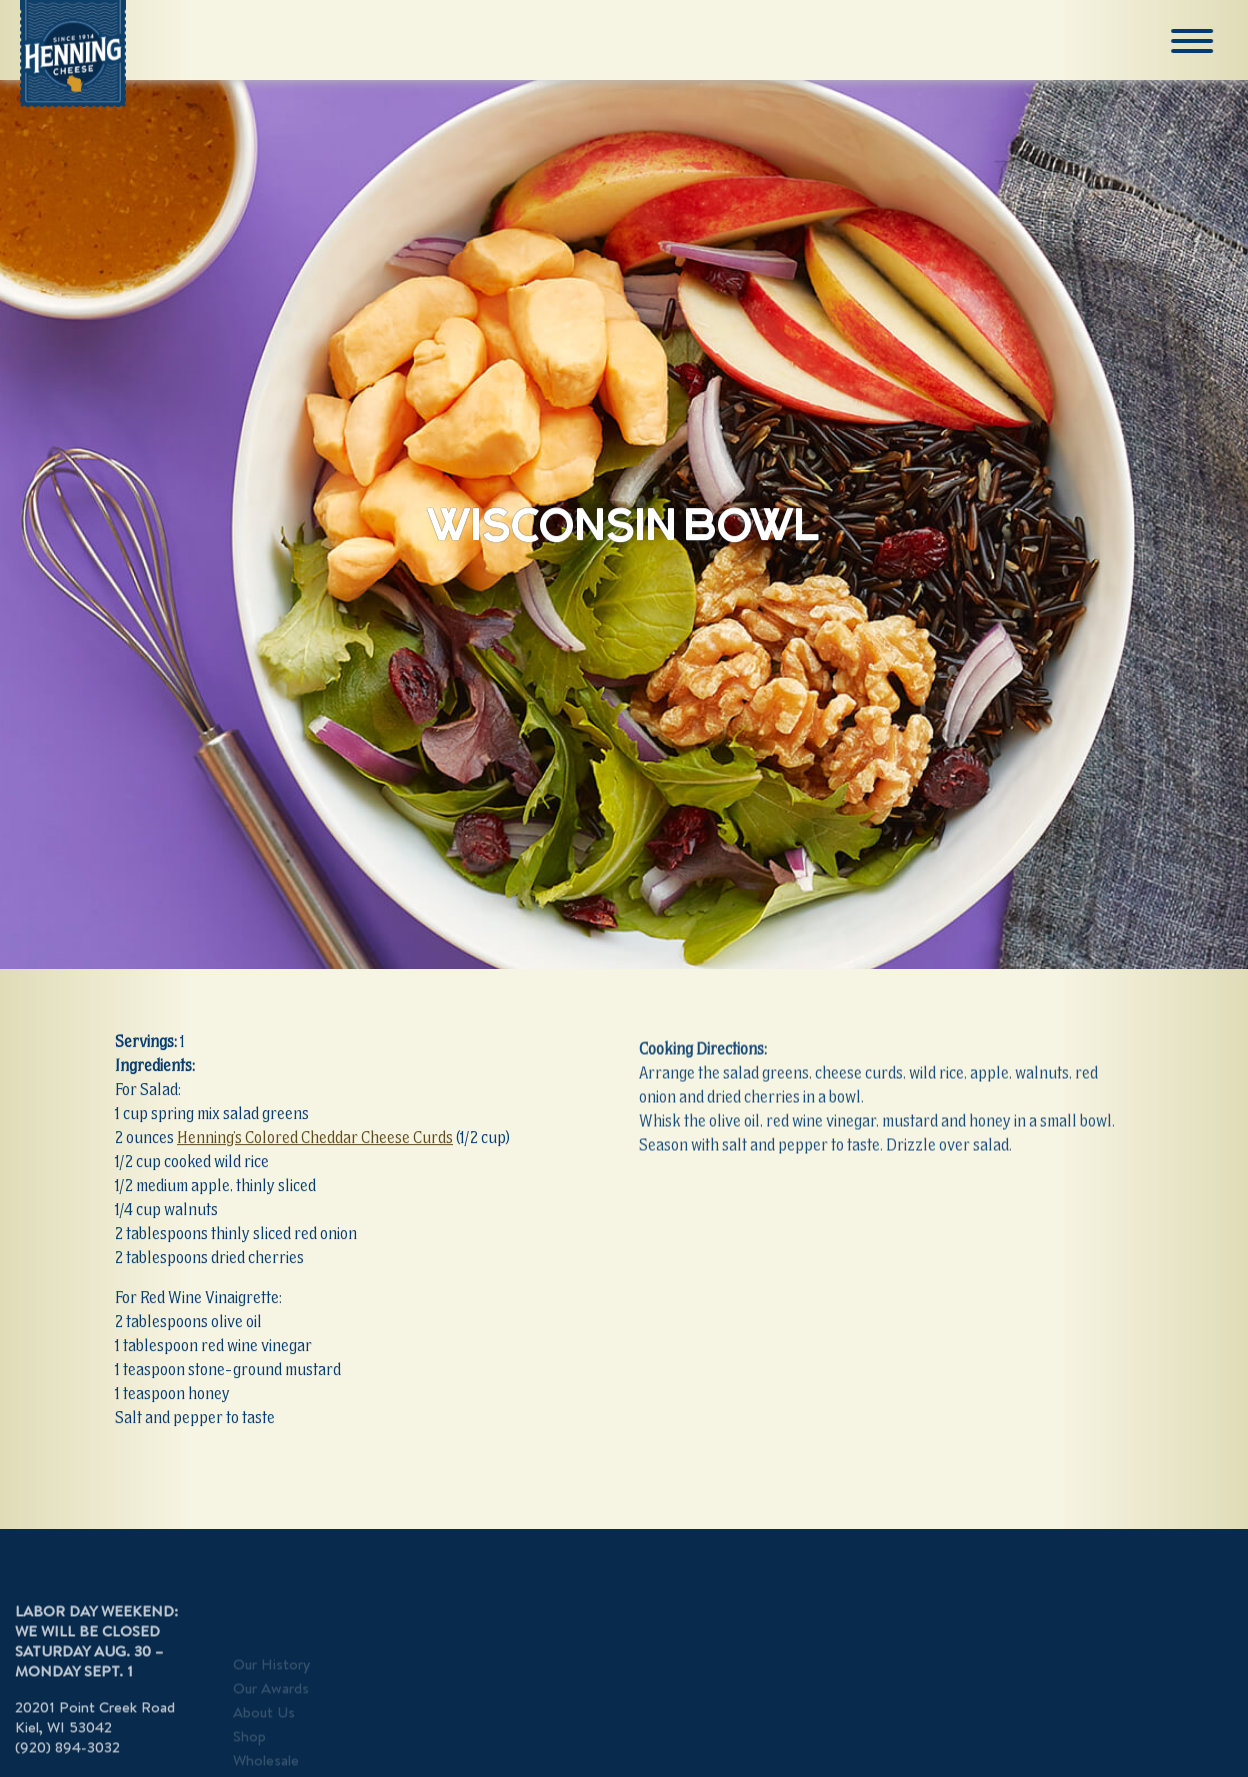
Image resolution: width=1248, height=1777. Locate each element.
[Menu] (1194, 41)
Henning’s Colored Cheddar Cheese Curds (315, 1139)
